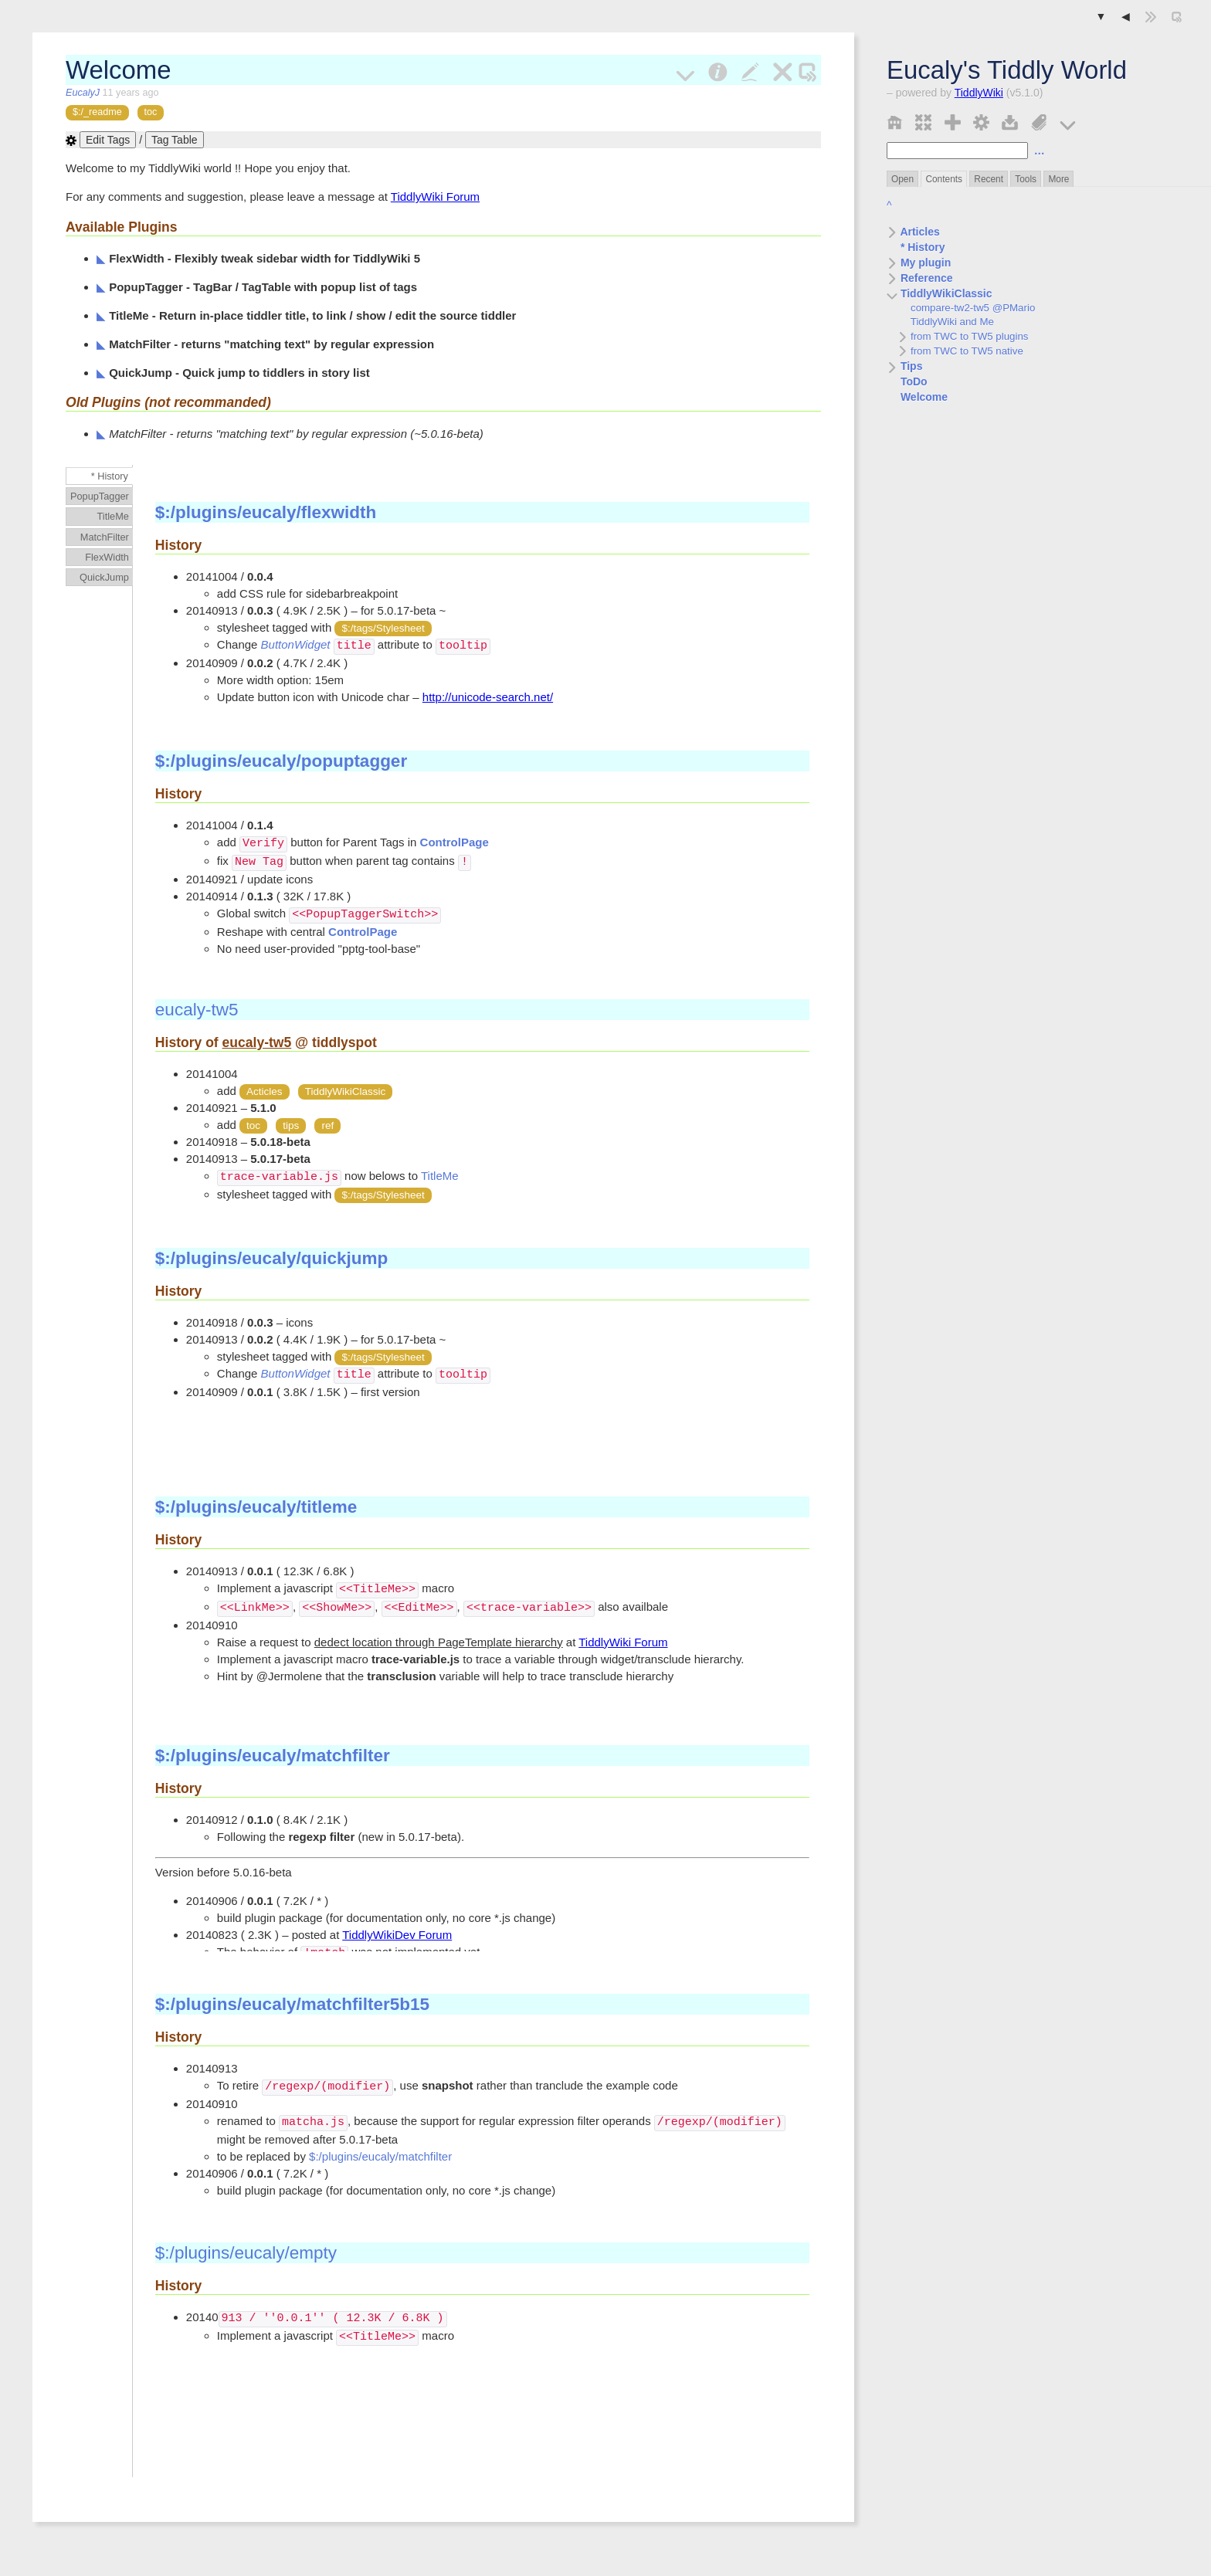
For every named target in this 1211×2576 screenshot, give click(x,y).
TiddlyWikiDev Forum (397, 1934)
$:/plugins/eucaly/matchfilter (272, 1755)
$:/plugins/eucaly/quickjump (271, 1258)
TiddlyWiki (979, 92)
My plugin (919, 262)
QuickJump (104, 577)
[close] (782, 70)
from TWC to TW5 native (960, 351)
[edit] (750, 70)
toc (151, 112)
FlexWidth (107, 557)
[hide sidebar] (1150, 16)
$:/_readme (97, 112)
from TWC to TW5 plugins (962, 336)
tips (291, 1125)
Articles (913, 231)
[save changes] (1010, 120)
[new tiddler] (953, 120)
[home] (895, 120)
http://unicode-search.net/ (487, 696)
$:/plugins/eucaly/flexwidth (265, 512)
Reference (920, 278)
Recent (988, 179)
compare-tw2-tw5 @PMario (966, 308)
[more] (1068, 120)
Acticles (264, 1091)
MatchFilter (104, 537)
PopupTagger (99, 496)
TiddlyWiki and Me (945, 321)
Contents (943, 179)
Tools (1025, 179)
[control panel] (981, 120)
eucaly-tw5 (197, 1009)
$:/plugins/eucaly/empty (246, 2252)
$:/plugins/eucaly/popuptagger (281, 761)
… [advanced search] (1039, 150)
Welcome (917, 397)
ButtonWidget (296, 645)
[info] (718, 70)
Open (902, 179)
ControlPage (454, 842)
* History (916, 247)
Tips (904, 366)
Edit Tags (108, 140)
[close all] (923, 120)
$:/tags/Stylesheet (382, 628)
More (1058, 179)
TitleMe (113, 516)
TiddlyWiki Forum (435, 196)
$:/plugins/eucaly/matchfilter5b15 (292, 2004)
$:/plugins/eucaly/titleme (256, 1507)
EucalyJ (84, 92)
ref (327, 1125)
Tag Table (174, 140)
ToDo (907, 381)
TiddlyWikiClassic (939, 293)
